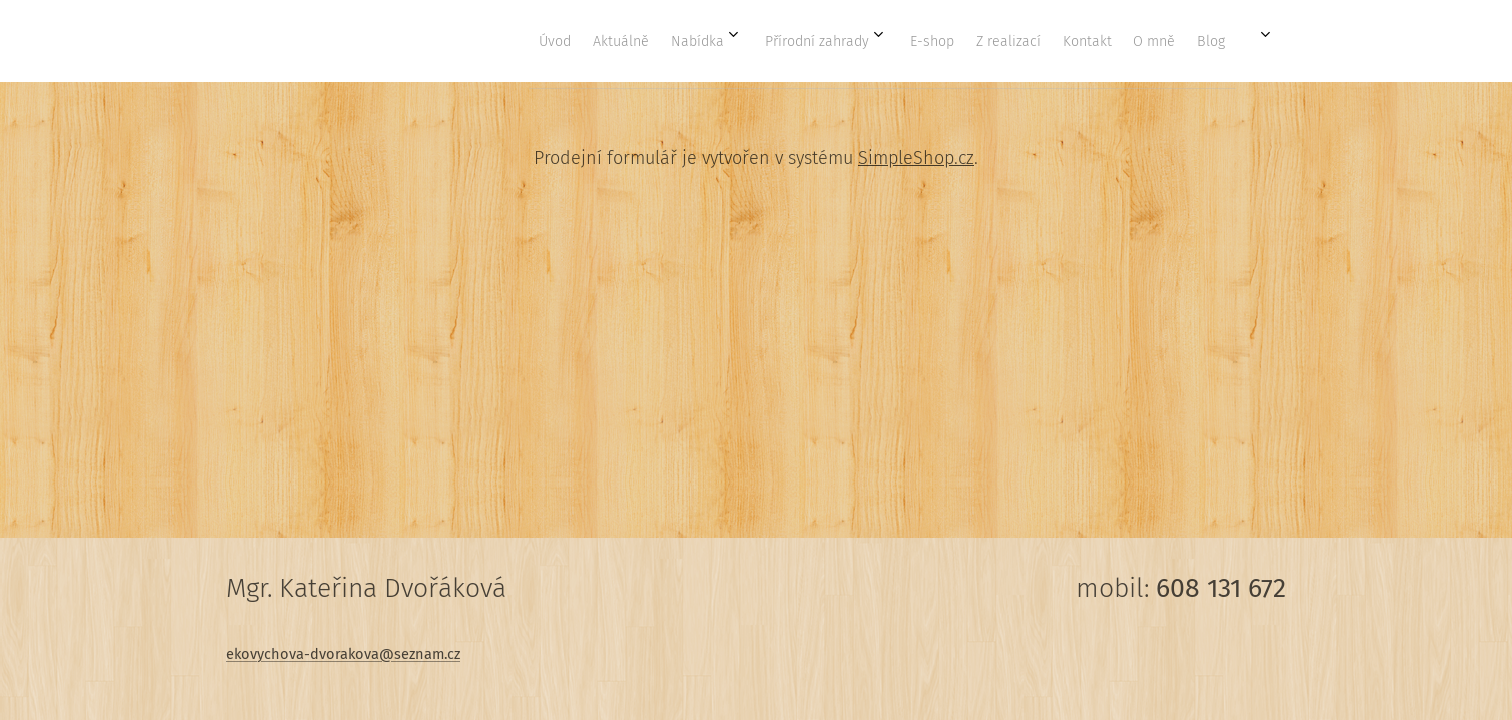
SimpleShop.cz (916, 158)
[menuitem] (916, 41)
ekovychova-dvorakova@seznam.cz (343, 654)
